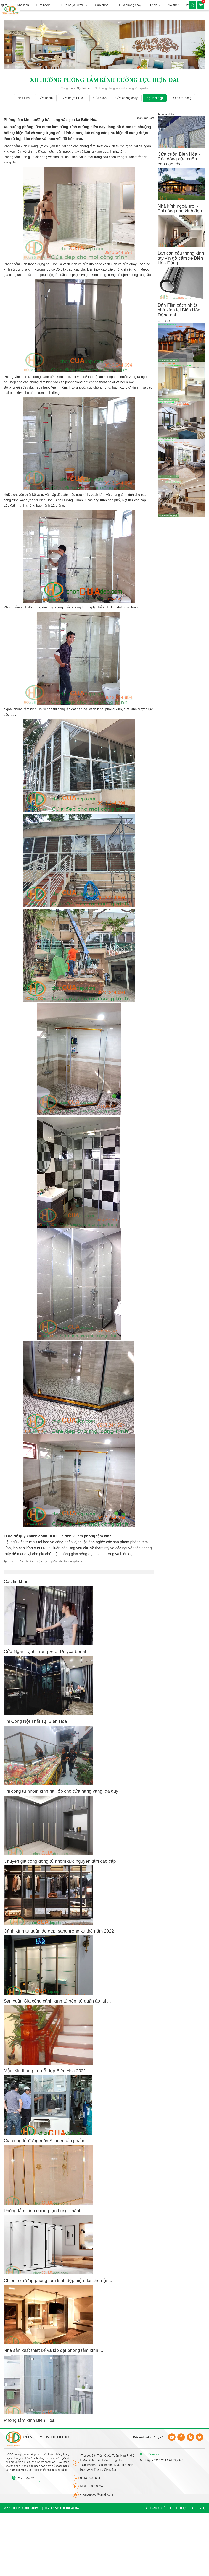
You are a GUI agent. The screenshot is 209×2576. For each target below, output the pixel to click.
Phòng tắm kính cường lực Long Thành (42, 2210)
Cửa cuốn (100, 98)
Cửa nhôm (45, 98)
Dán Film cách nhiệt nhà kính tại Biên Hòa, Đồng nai (180, 310)
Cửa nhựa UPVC (73, 98)
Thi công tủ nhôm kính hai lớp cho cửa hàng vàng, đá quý (61, 1791)
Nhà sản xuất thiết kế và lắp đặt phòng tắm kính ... (53, 2350)
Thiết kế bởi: (62, 2508)
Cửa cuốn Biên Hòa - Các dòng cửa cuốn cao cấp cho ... (179, 159)
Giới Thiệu (180, 2508)
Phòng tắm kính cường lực (23, 146)
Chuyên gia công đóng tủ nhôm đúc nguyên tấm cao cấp (60, 1861)
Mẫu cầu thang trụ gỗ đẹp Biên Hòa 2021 (45, 2070)
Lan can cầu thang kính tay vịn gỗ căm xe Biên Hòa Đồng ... (181, 258)
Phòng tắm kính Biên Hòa (29, 2420)
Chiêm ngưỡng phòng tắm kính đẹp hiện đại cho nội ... (58, 2280)
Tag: (11, 1561)
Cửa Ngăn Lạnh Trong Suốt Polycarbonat (45, 1651)
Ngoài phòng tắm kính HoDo (25, 709)
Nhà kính (24, 98)
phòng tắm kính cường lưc (32, 1561)
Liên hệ (200, 2508)
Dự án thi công (181, 98)
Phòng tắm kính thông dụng (24, 264)
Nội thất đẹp (84, 88)
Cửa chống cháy (126, 98)
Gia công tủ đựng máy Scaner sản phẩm (44, 2140)
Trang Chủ (157, 2508)
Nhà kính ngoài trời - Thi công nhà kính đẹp (180, 208)
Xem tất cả (164, 321)
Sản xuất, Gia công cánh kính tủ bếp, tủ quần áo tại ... (57, 2000)
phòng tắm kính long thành (66, 1561)
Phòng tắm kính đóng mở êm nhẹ (28, 607)
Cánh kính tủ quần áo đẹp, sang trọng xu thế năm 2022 (59, 1930)
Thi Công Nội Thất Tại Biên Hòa (35, 1721)
